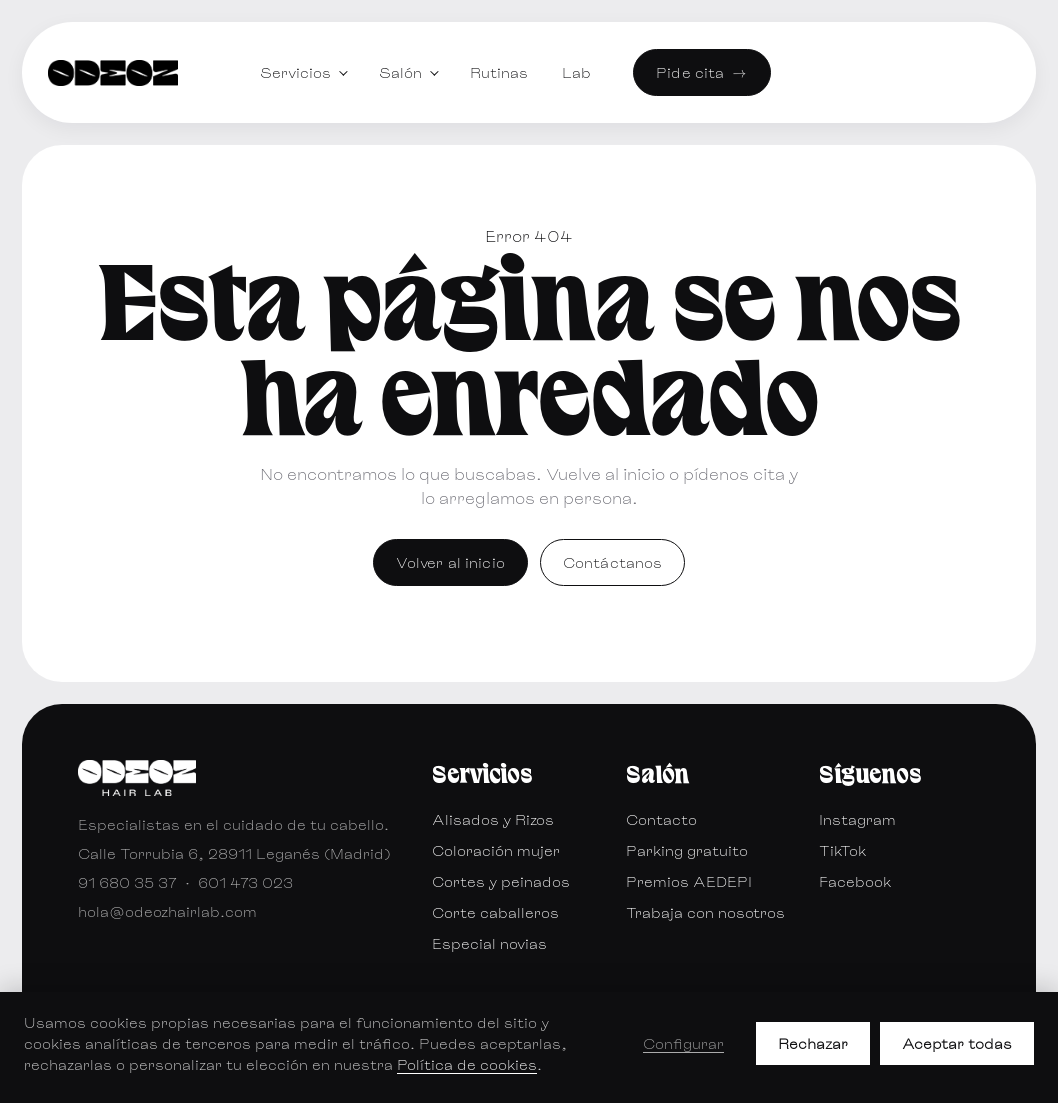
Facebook (855, 881)
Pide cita (701, 72)
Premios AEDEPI (689, 881)
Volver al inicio (450, 562)
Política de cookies (467, 1064)
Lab (576, 72)
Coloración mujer (496, 850)
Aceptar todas (957, 1043)
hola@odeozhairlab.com (167, 911)
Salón (400, 72)
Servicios (295, 72)
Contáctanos (613, 562)
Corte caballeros (495, 912)
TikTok (842, 850)
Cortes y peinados (501, 881)
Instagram (857, 819)
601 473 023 (245, 882)
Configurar (683, 1043)
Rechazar (813, 1043)
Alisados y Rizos (493, 819)
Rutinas (499, 72)
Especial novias (489, 943)
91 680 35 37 (127, 882)
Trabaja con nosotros (705, 912)
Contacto (661, 819)
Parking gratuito (687, 850)
